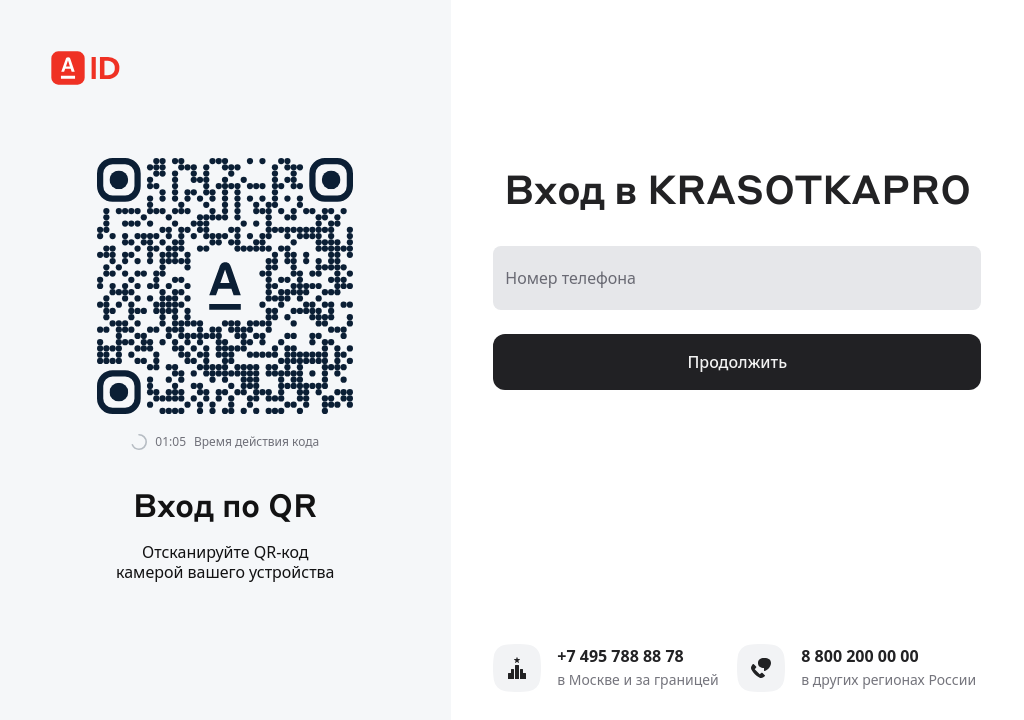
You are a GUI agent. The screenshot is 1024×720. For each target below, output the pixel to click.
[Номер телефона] (737, 278)
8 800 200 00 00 (859, 656)
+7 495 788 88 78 (620, 656)
